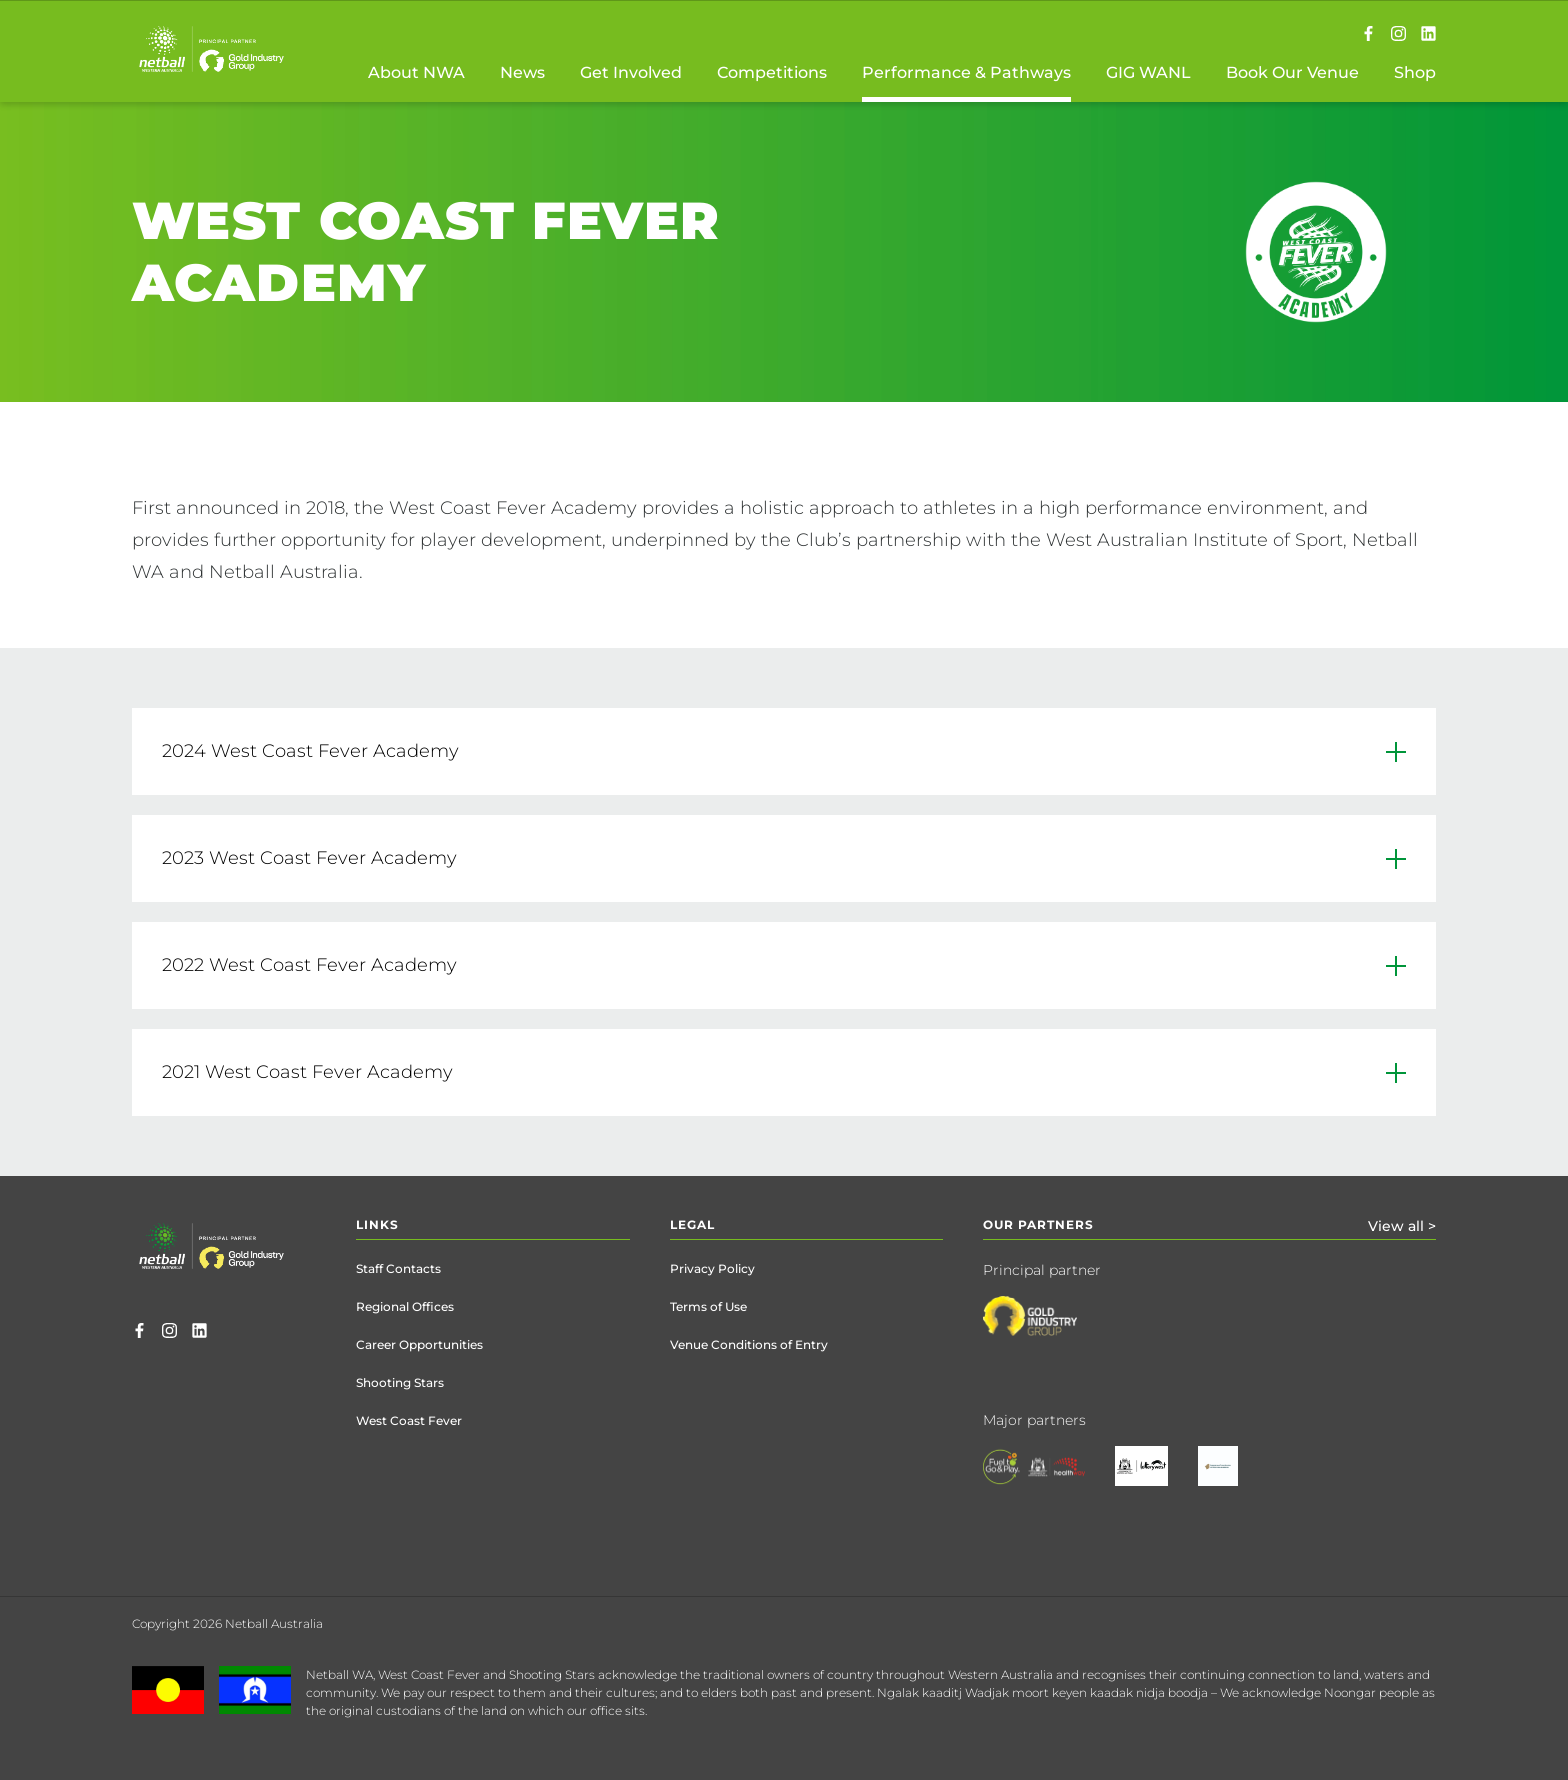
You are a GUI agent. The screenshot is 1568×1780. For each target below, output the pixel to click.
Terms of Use (708, 1306)
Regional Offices (405, 1306)
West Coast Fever (409, 1420)
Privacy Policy (712, 1268)
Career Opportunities (419, 1344)
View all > (1402, 1226)
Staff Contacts (398, 1268)
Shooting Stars (400, 1382)
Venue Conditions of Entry (749, 1344)
